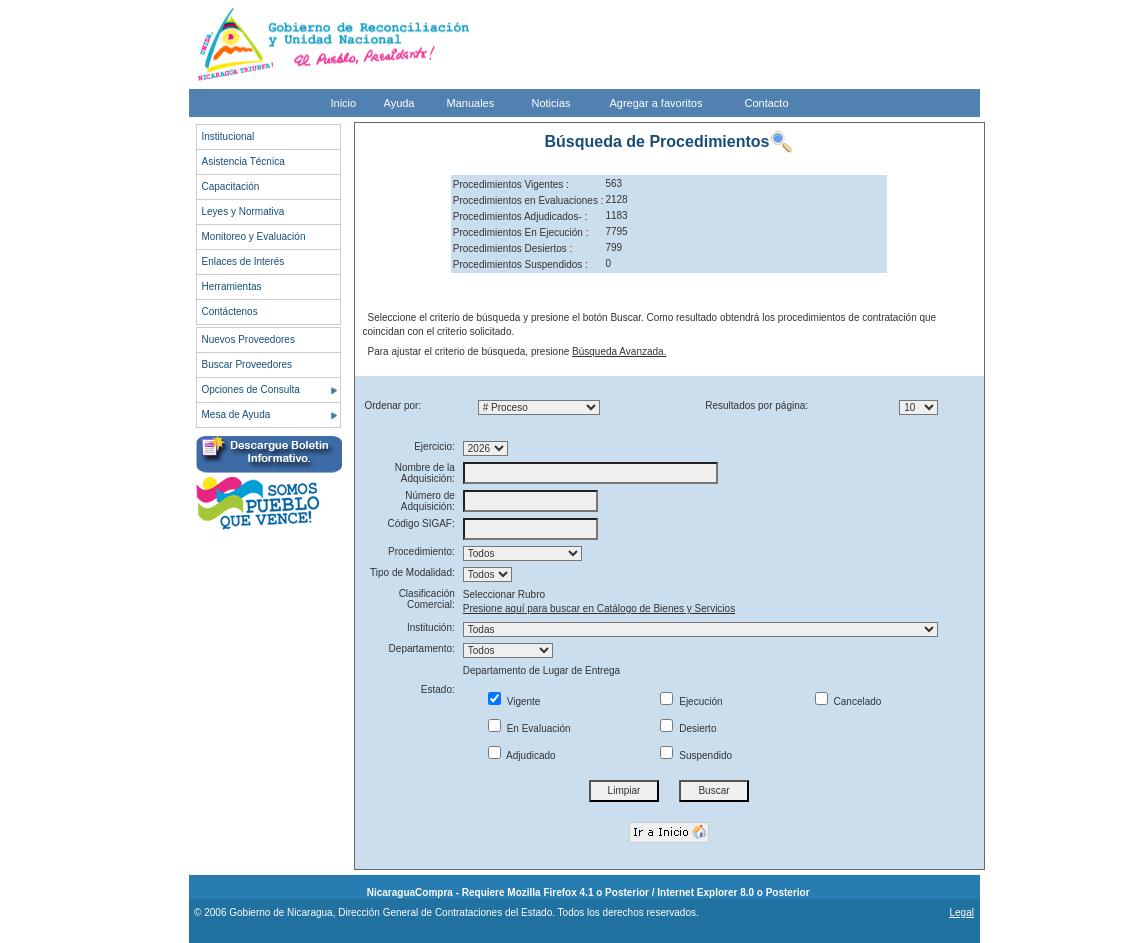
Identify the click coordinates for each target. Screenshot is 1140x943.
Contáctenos (230, 311)
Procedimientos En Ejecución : (521, 232)
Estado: (438, 689)
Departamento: (422, 648)
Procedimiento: (421, 551)
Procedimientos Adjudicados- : (520, 216)
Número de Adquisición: (428, 501)
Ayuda (399, 103)
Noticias (551, 103)
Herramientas (232, 286)
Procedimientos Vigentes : (511, 184)
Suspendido (696, 755)
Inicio (344, 103)
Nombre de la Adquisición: (425, 473)
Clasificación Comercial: (427, 599)
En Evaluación (529, 728)
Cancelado (848, 701)
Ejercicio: (434, 446)
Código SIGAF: (421, 523)
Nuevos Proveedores (248, 339)
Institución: (431, 627)
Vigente (514, 701)
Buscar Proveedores (247, 364)
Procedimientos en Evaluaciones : (528, 200)
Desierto (688, 728)
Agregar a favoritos (656, 103)
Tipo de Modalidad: (412, 572)
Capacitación (231, 186)
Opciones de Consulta (251, 389)
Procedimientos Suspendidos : (520, 264)
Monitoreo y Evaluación (254, 236)
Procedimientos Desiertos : (513, 248)
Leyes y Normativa (243, 211)
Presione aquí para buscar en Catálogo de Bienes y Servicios (599, 608)
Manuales (471, 103)
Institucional (228, 136)
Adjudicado (522, 755)
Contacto (767, 103)
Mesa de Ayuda (236, 414)
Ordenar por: (393, 405)
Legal (961, 912)
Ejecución (691, 701)
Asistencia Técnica (243, 161)
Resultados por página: (756, 405)
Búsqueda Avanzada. (619, 351)
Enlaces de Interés (243, 261)
